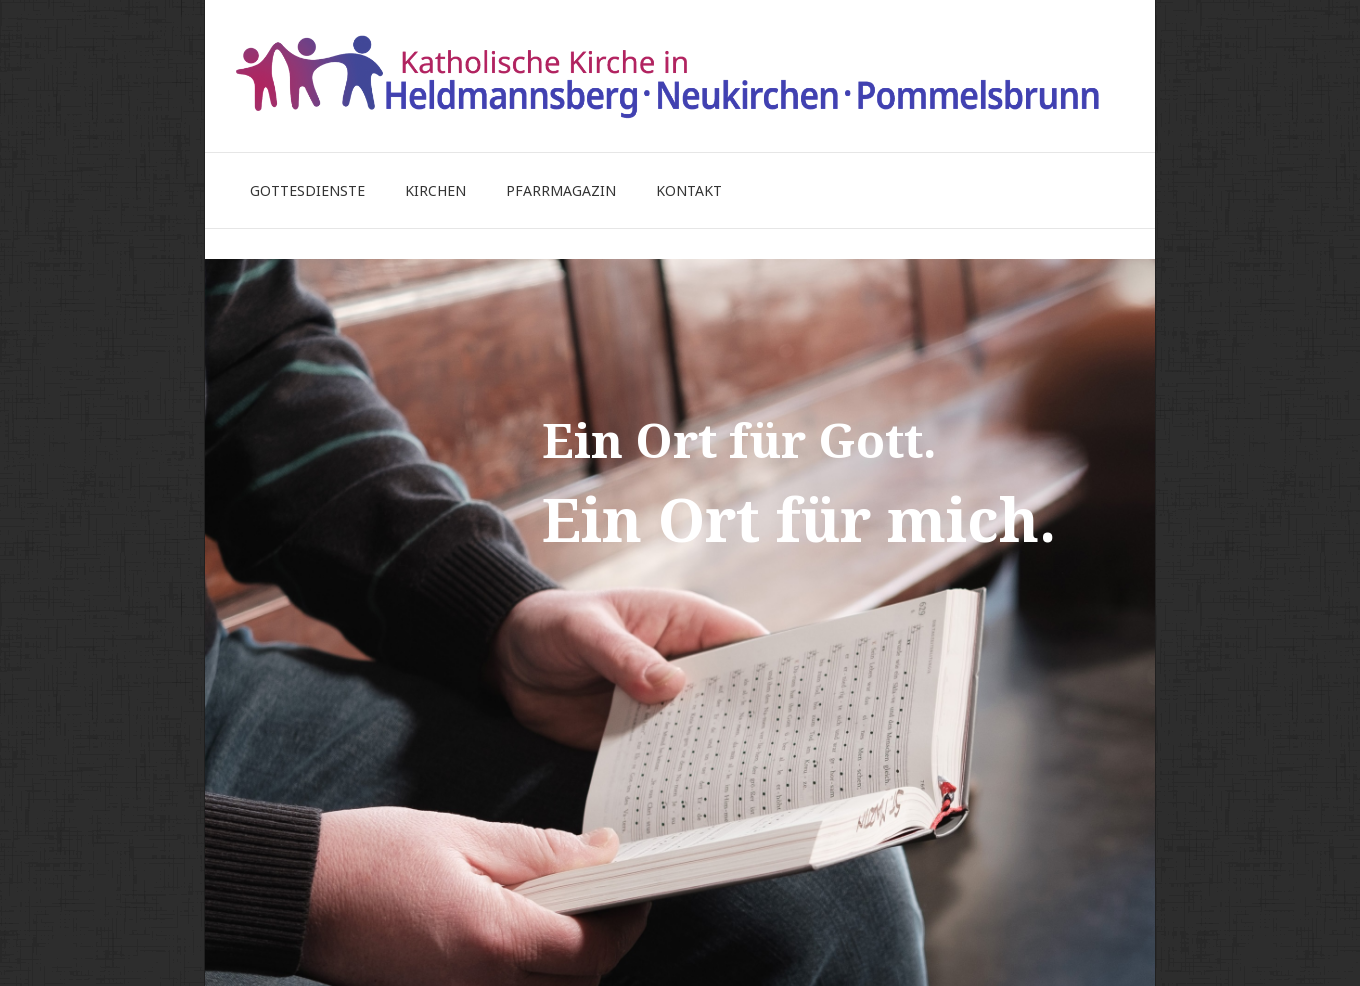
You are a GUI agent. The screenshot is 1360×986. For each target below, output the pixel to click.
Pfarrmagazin (561, 190)
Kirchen (435, 190)
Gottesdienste (307, 190)
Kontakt (689, 190)
